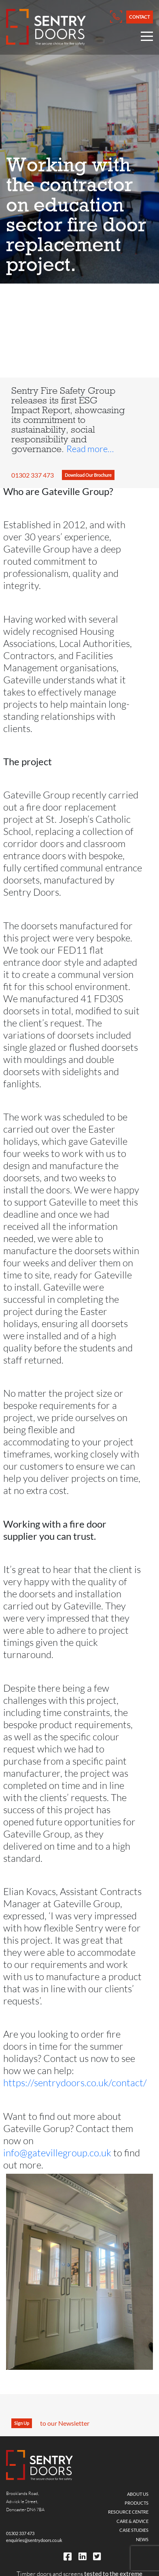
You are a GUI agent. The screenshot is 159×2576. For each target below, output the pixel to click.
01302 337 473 (32, 475)
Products (136, 2503)
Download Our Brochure (88, 475)
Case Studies (133, 2530)
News (142, 2539)
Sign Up (21, 2423)
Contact (139, 16)
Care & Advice (132, 2521)
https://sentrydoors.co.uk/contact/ (75, 2082)
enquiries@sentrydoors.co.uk (34, 2540)
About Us (137, 2494)
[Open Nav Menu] (147, 38)
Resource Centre (128, 2511)
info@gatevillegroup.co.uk (57, 2152)
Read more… (90, 448)
